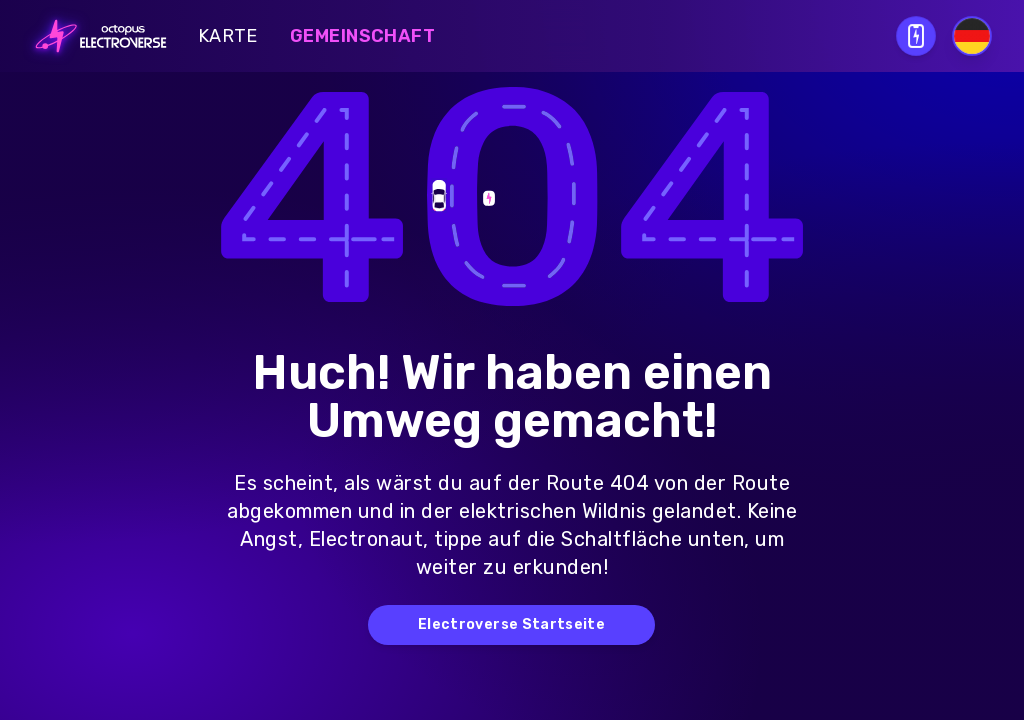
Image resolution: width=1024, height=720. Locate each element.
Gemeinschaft (362, 36)
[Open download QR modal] (916, 36)
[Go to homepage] (95, 36)
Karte (228, 36)
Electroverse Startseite (511, 624)
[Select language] (972, 36)
